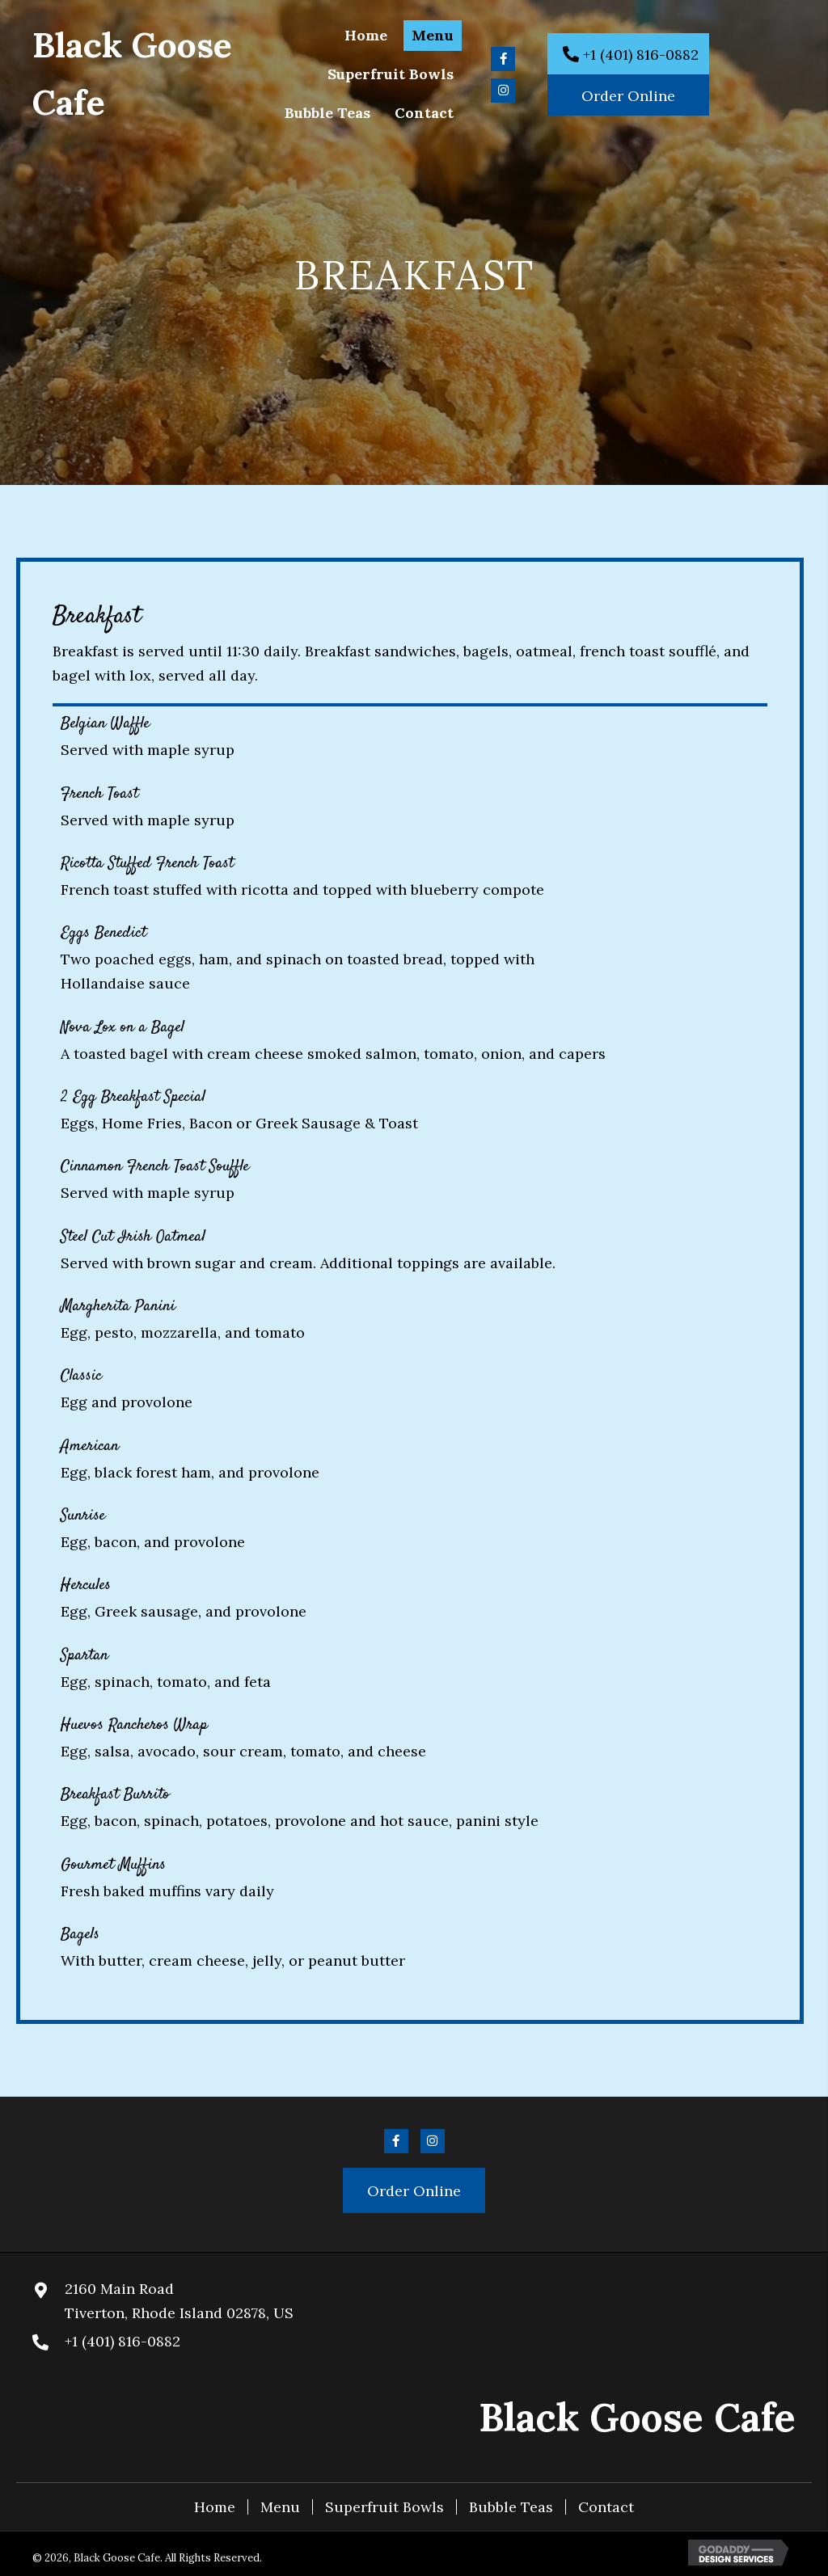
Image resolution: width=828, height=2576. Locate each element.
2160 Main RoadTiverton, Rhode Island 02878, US (179, 2300)
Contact (606, 2507)
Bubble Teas (511, 2507)
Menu (280, 2507)
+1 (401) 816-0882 (122, 2341)
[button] (503, 59)
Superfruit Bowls (384, 2507)
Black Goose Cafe (637, 2417)
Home (214, 2507)
